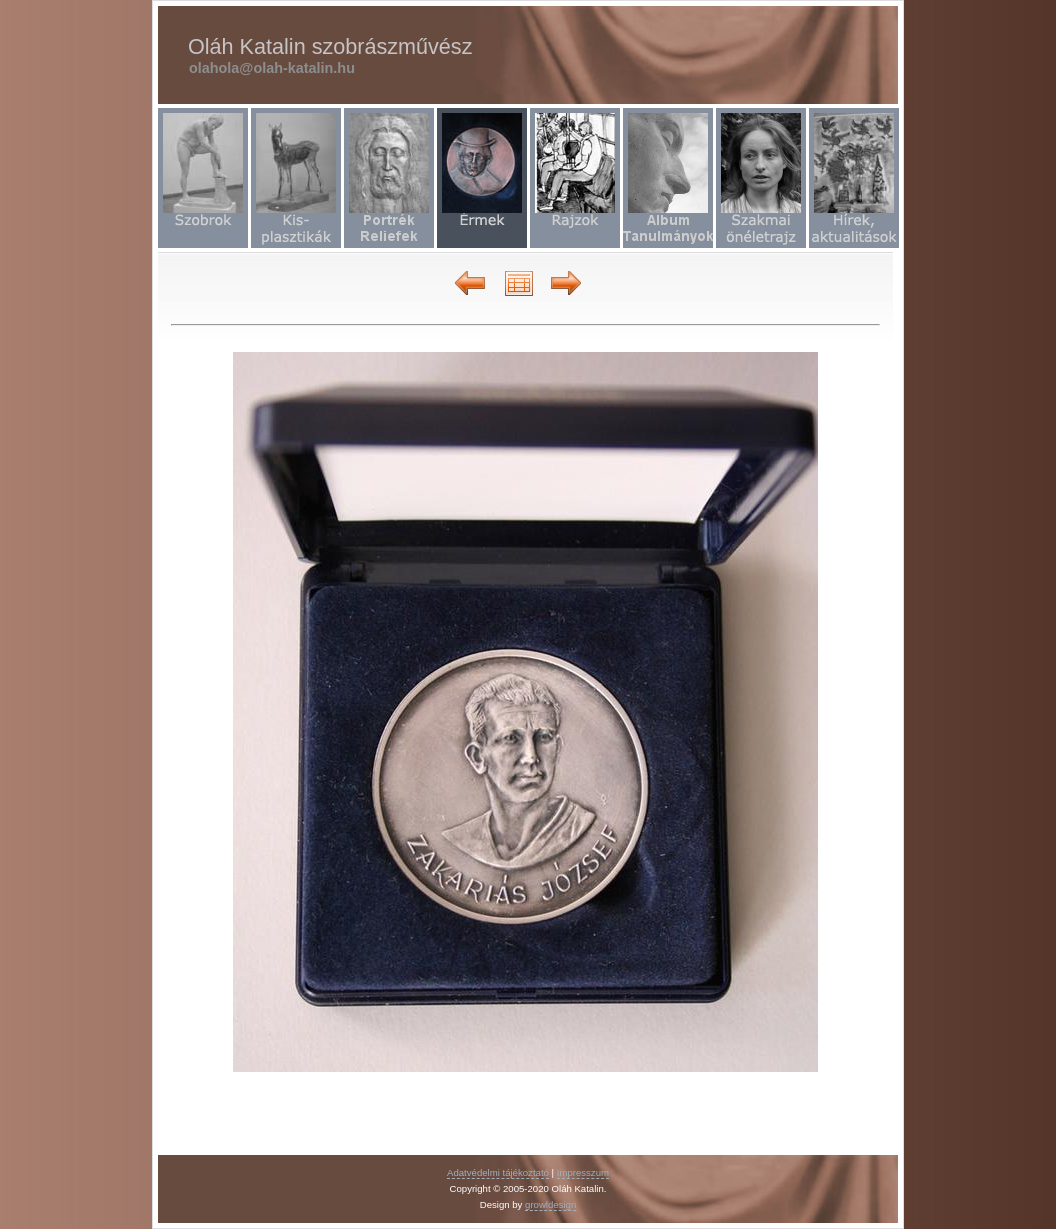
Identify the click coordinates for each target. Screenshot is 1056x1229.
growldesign (550, 1204)
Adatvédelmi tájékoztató (498, 1172)
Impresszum (583, 1172)
